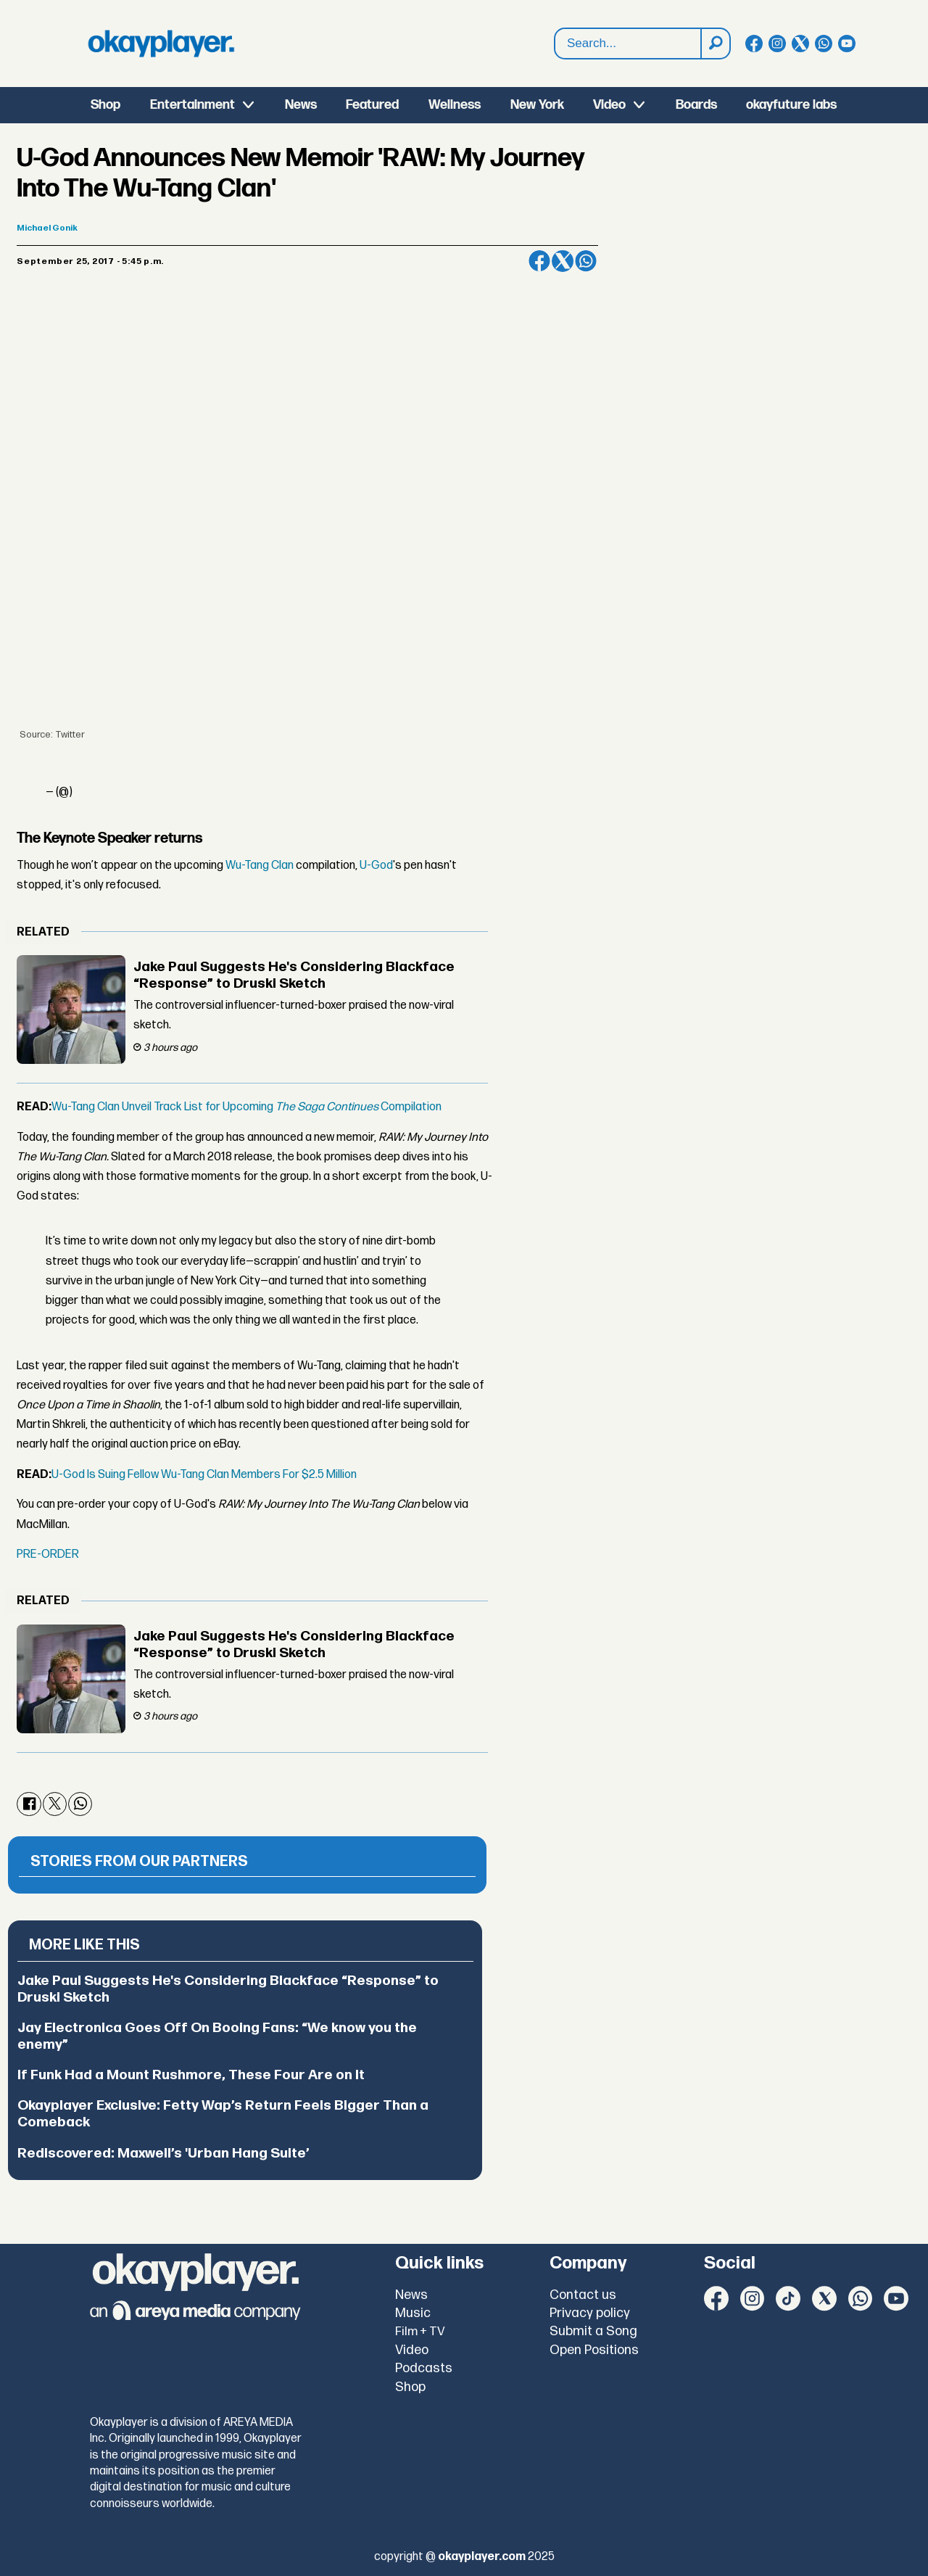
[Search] (714, 43)
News (301, 104)
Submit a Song (593, 2331)
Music (413, 2313)
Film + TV (420, 2331)
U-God (376, 865)
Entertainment (192, 104)
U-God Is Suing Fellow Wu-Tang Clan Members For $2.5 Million (204, 1475)
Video (609, 104)
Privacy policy (590, 2313)
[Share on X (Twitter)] (562, 261)
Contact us (583, 2295)
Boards (696, 104)
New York (537, 104)
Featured (372, 104)
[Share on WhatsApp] (586, 261)
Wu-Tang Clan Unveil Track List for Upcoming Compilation (246, 1107)
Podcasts (423, 2368)
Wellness (454, 104)
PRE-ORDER (48, 1554)
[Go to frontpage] (161, 43)
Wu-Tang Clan (259, 865)
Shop (105, 104)
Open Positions (594, 2350)
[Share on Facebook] (539, 261)
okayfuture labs (791, 104)
